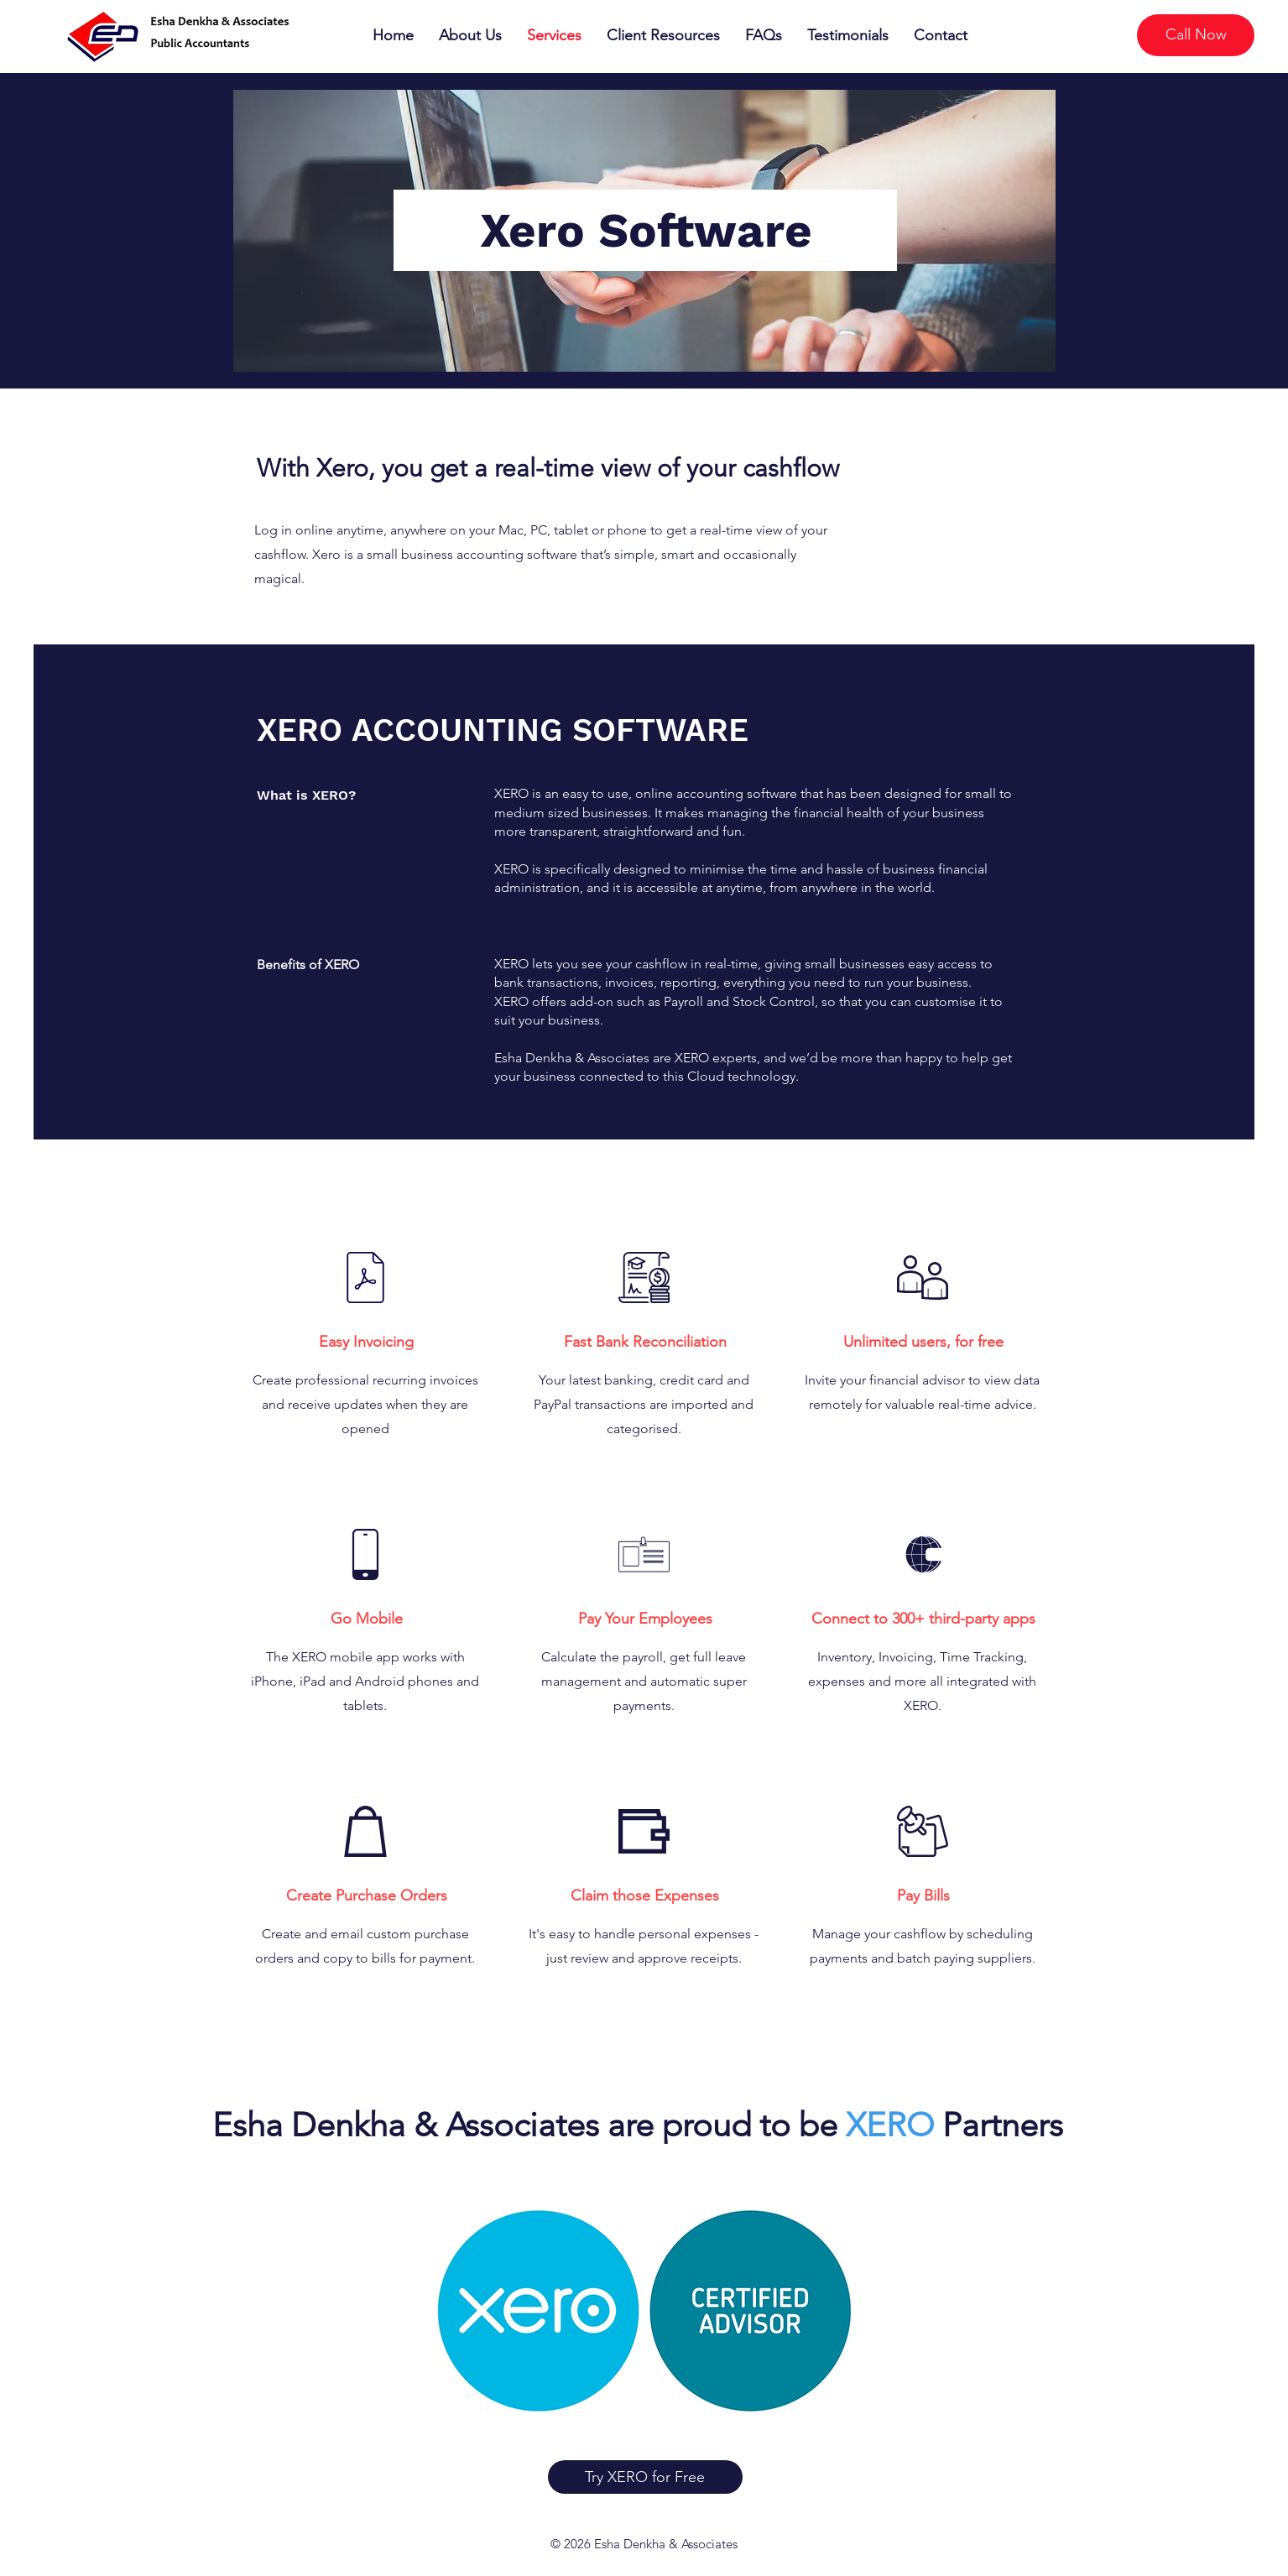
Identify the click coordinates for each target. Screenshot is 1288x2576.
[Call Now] (1195, 35)
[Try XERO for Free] (645, 2477)
